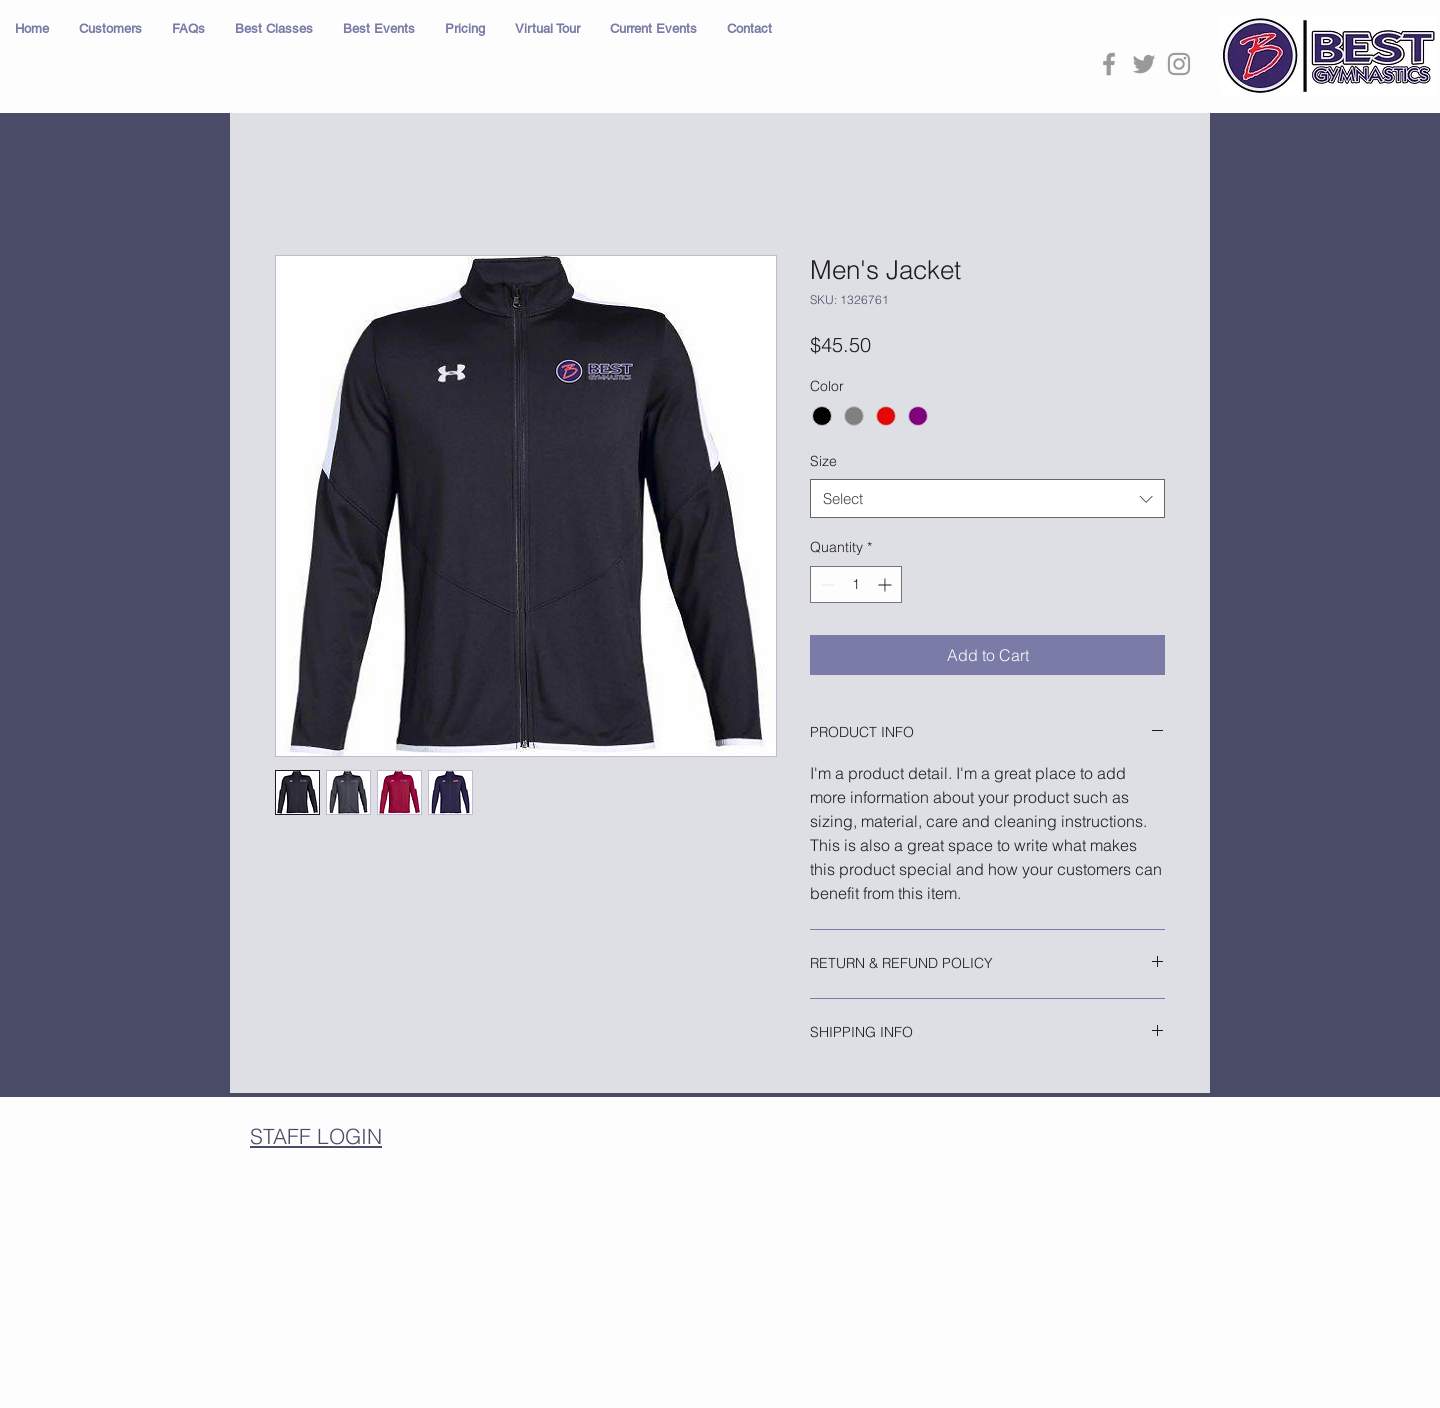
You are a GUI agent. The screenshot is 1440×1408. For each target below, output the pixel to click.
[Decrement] (825, 584)
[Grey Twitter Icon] (1144, 64)
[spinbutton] (856, 584)
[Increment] (886, 584)
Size (823, 461)
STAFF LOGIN (316, 1136)
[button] (110, 29)
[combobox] (987, 498)
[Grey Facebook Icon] (1109, 64)
